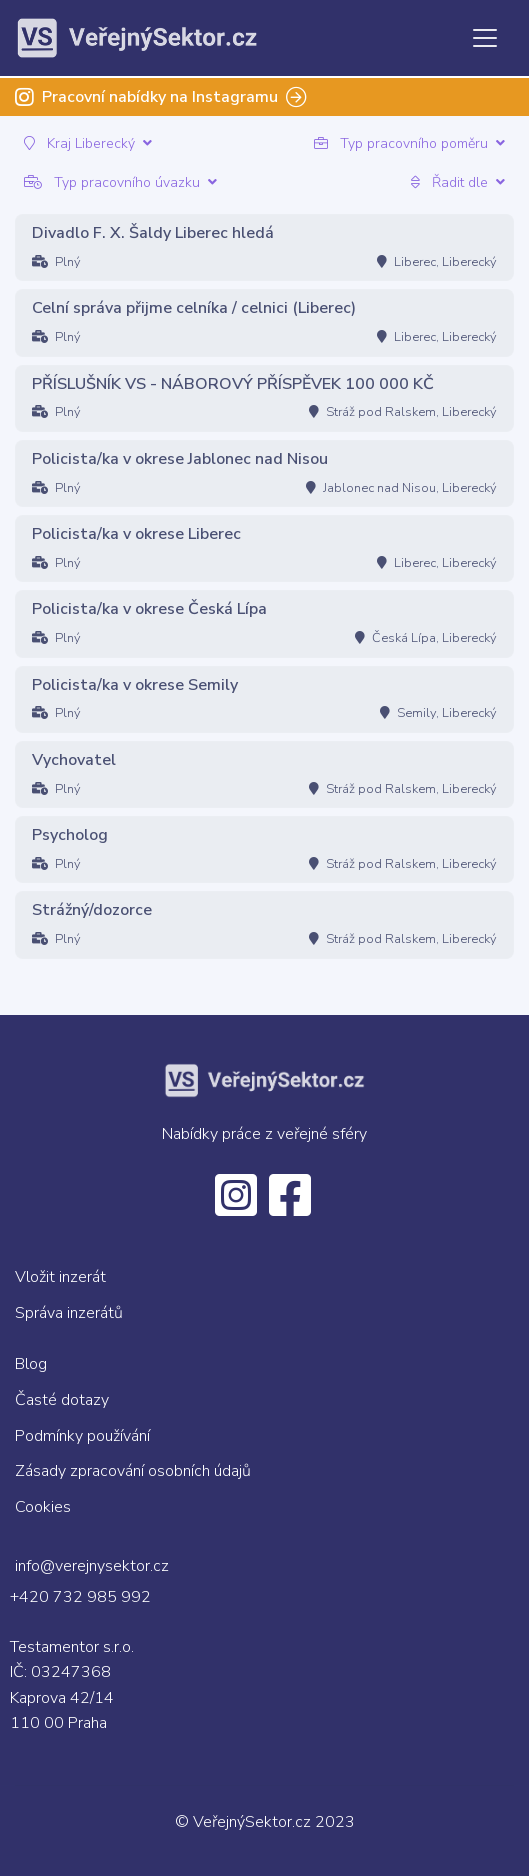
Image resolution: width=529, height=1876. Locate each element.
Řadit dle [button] (458, 182)
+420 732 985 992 (80, 1597)
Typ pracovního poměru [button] (409, 143)
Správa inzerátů (69, 1313)
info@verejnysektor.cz (92, 1566)
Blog (31, 1364)
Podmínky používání (82, 1436)
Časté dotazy (62, 1400)
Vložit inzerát (60, 1277)
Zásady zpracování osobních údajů (133, 1471)
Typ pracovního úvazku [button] (120, 182)
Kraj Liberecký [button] (88, 143)
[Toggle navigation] (485, 38)
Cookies (43, 1507)
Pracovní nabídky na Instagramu (161, 97)
